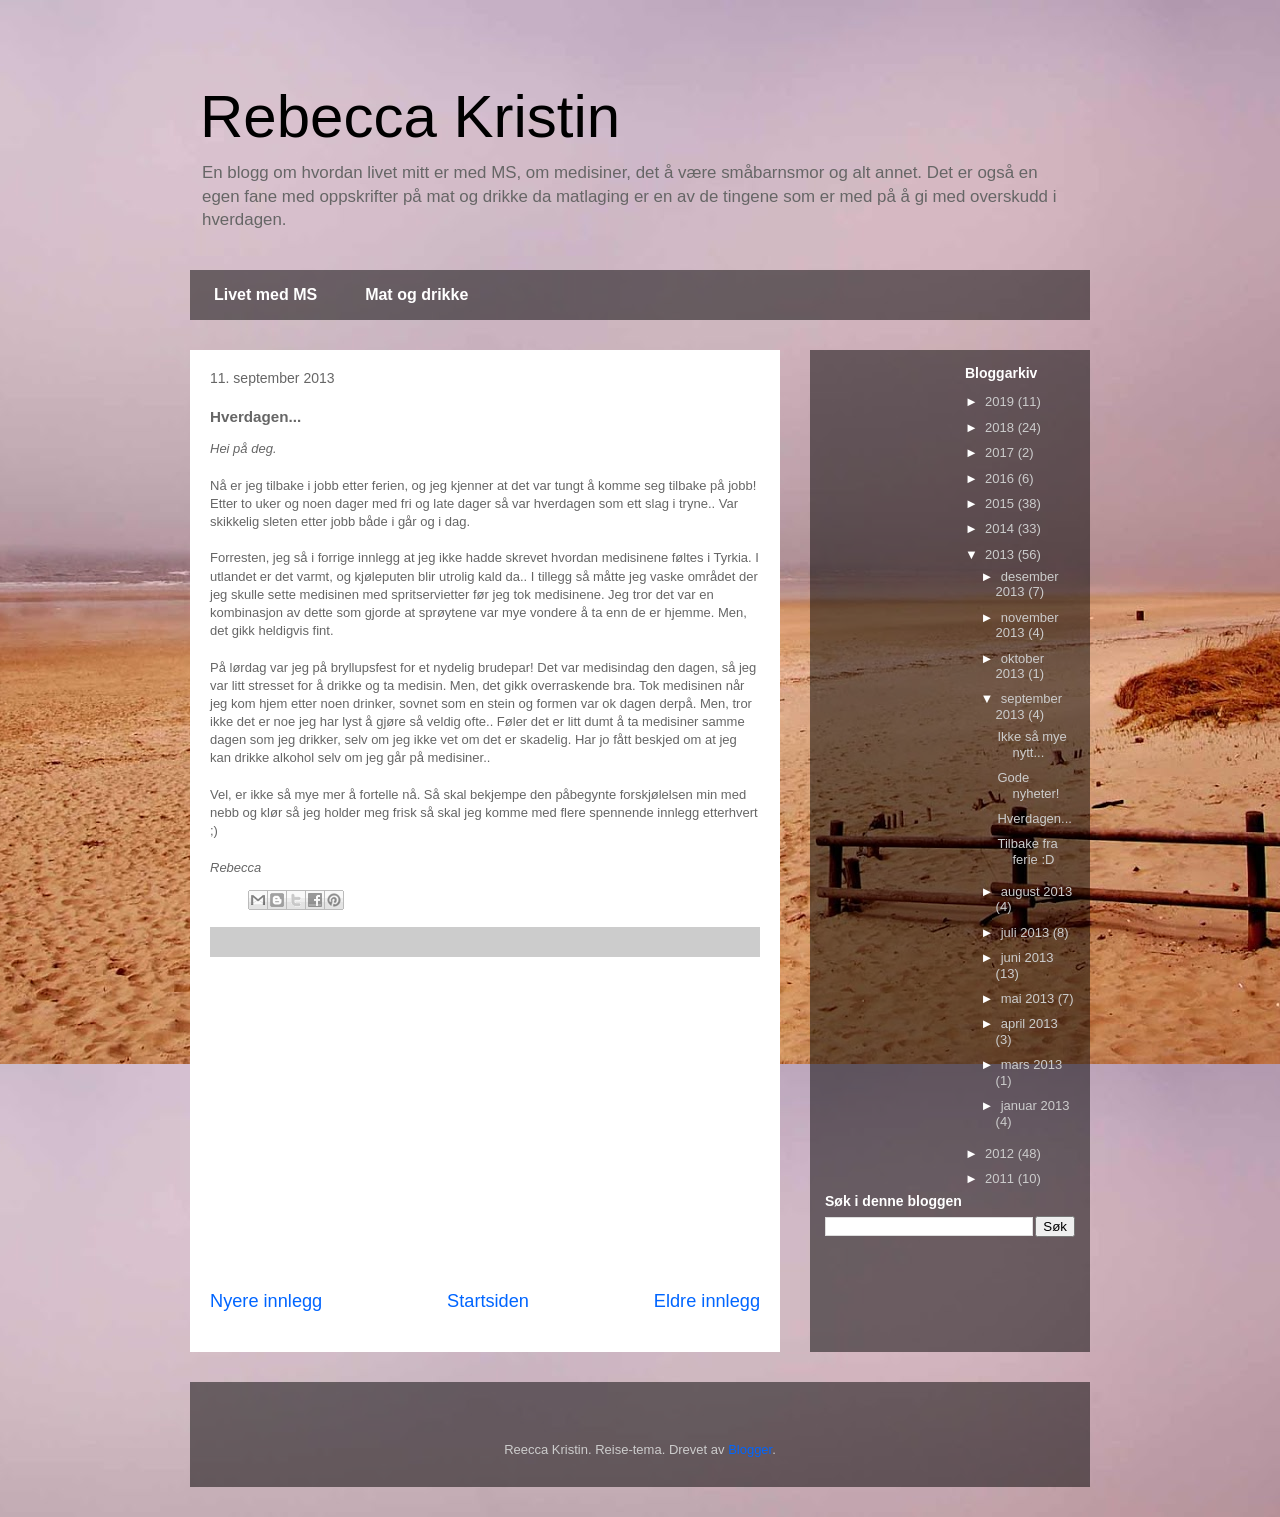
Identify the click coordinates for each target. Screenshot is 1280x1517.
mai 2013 (1029, 998)
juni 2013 (1027, 957)
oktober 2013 (1020, 666)
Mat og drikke (416, 294)
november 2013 (1027, 625)
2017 (1001, 452)
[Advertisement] (485, 1123)
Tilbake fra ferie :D (1027, 851)
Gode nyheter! (1028, 785)
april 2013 (1029, 1023)
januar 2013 (1035, 1105)
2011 (1001, 1178)
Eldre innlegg (707, 1301)
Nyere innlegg (266, 1301)
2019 (1001, 401)
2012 (1001, 1153)
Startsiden (488, 1301)
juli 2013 (1027, 932)
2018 (1001, 427)
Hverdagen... (1034, 818)
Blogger (750, 1449)
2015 (1001, 503)
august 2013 (1037, 891)
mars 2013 (1031, 1064)
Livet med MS (265, 294)
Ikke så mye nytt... (1031, 744)
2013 (1001, 554)
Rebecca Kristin (410, 116)
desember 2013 (1027, 584)
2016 (1001, 478)
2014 (1001, 528)
